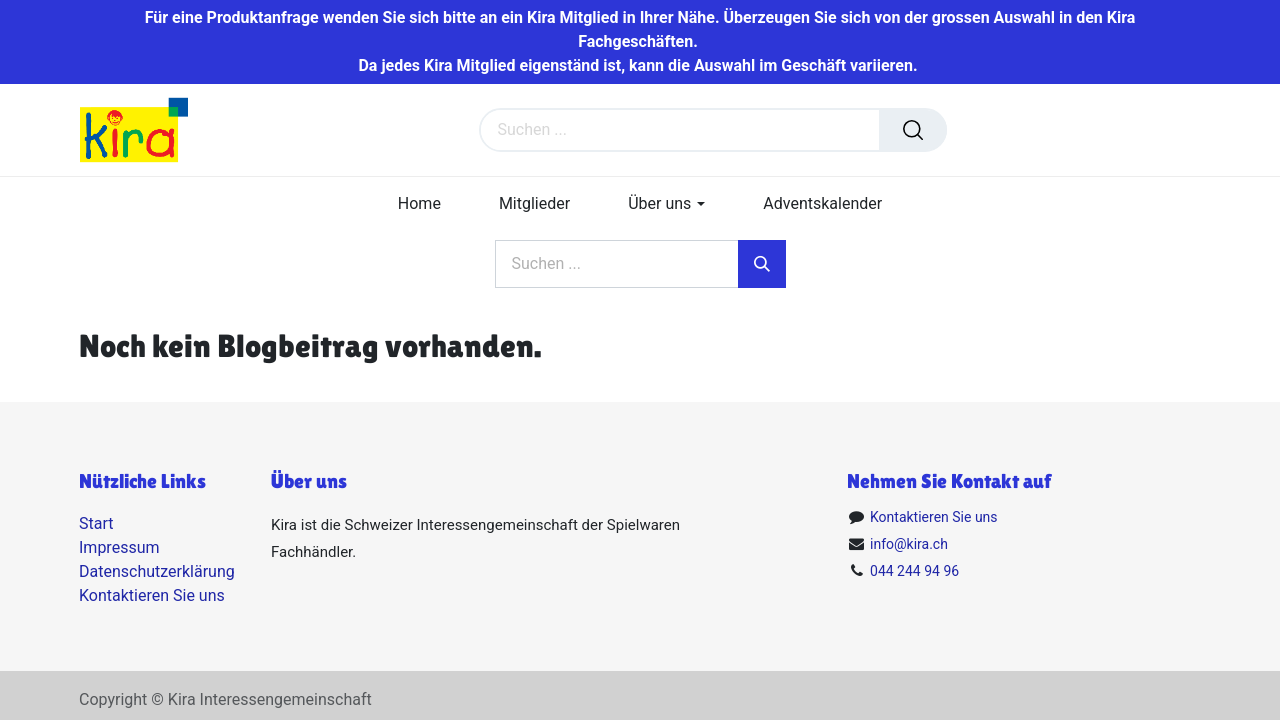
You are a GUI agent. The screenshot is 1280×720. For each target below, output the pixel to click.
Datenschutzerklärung (157, 571)
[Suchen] (913, 130)
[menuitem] (419, 203)
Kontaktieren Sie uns (152, 595)
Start (96, 523)
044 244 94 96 (914, 571)
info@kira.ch (909, 544)
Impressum (119, 547)
